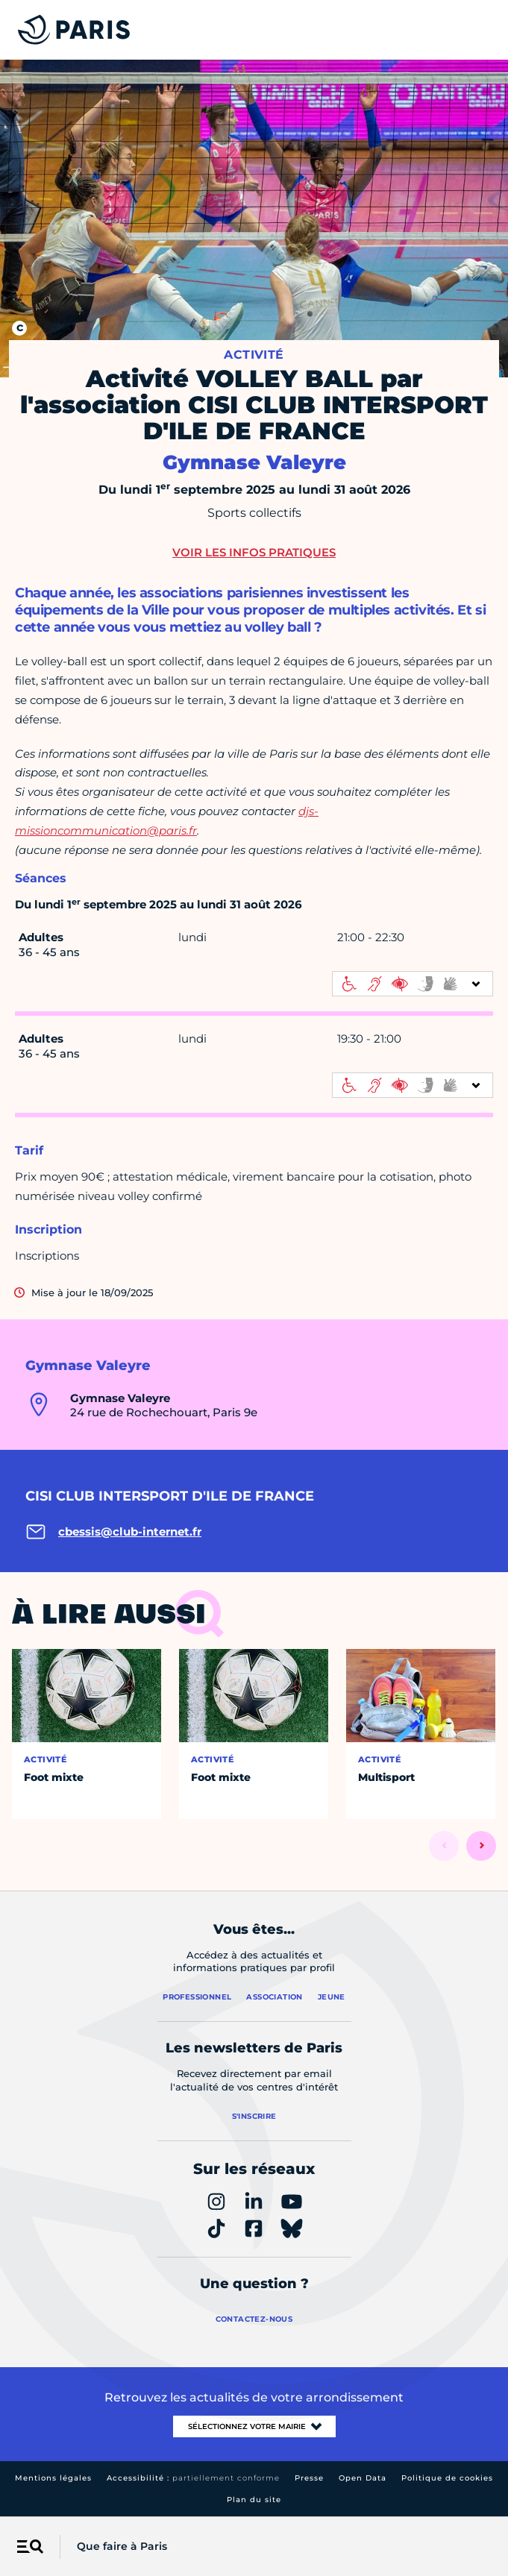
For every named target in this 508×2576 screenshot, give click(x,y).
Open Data (362, 2478)
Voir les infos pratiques (254, 552)
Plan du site (254, 2499)
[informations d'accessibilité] (412, 983)
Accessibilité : (193, 2478)
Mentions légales (53, 2478)
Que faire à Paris (122, 2546)
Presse (309, 2478)
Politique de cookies (447, 2478)
